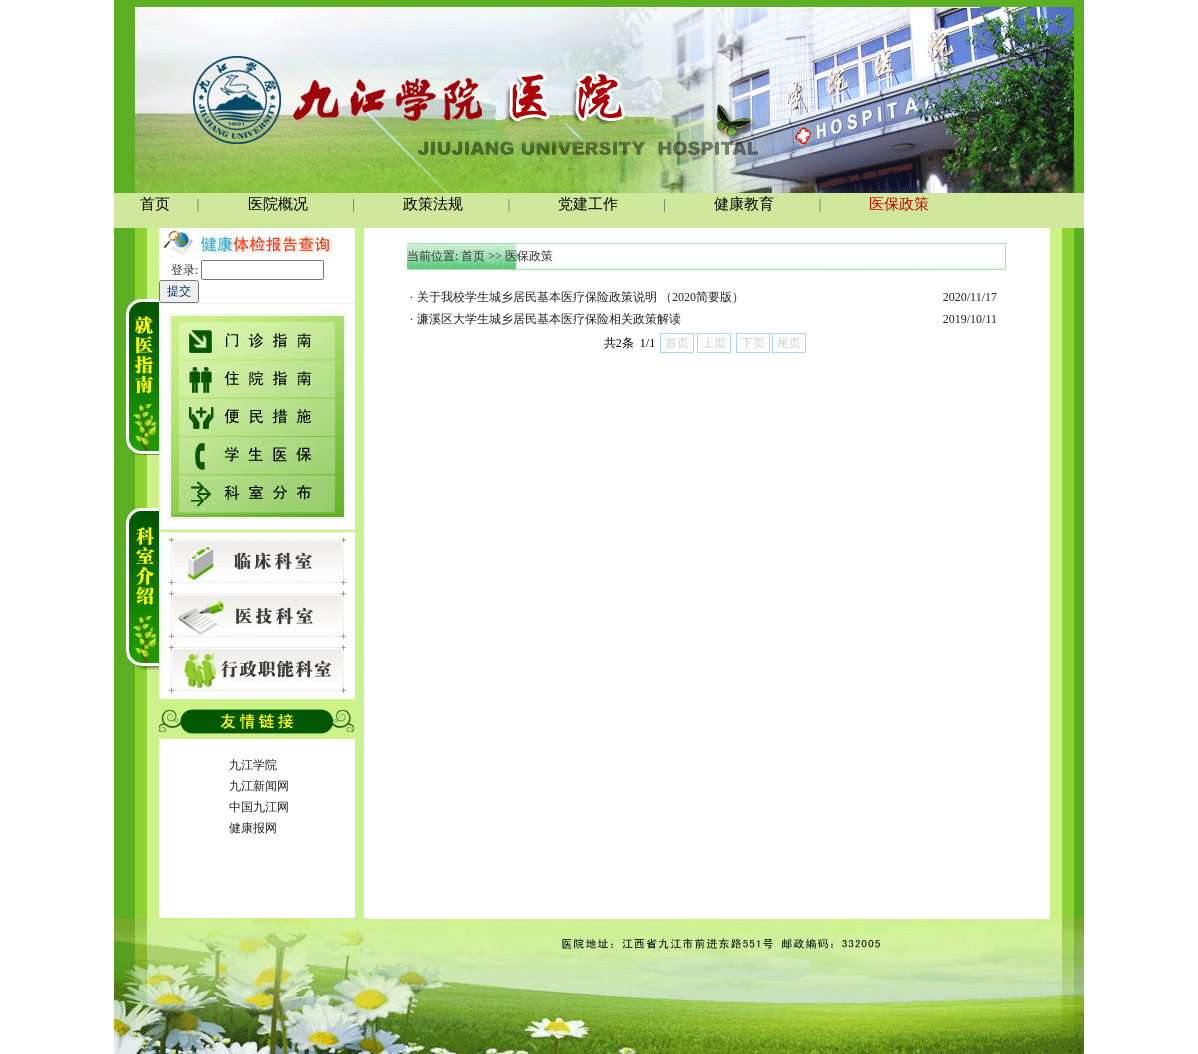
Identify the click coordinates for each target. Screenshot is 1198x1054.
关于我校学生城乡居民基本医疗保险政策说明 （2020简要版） (580, 297)
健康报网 (253, 828)
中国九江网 (259, 807)
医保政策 (529, 256)
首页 (473, 256)
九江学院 (253, 765)
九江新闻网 (259, 786)
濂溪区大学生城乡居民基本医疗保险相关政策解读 (549, 319)
